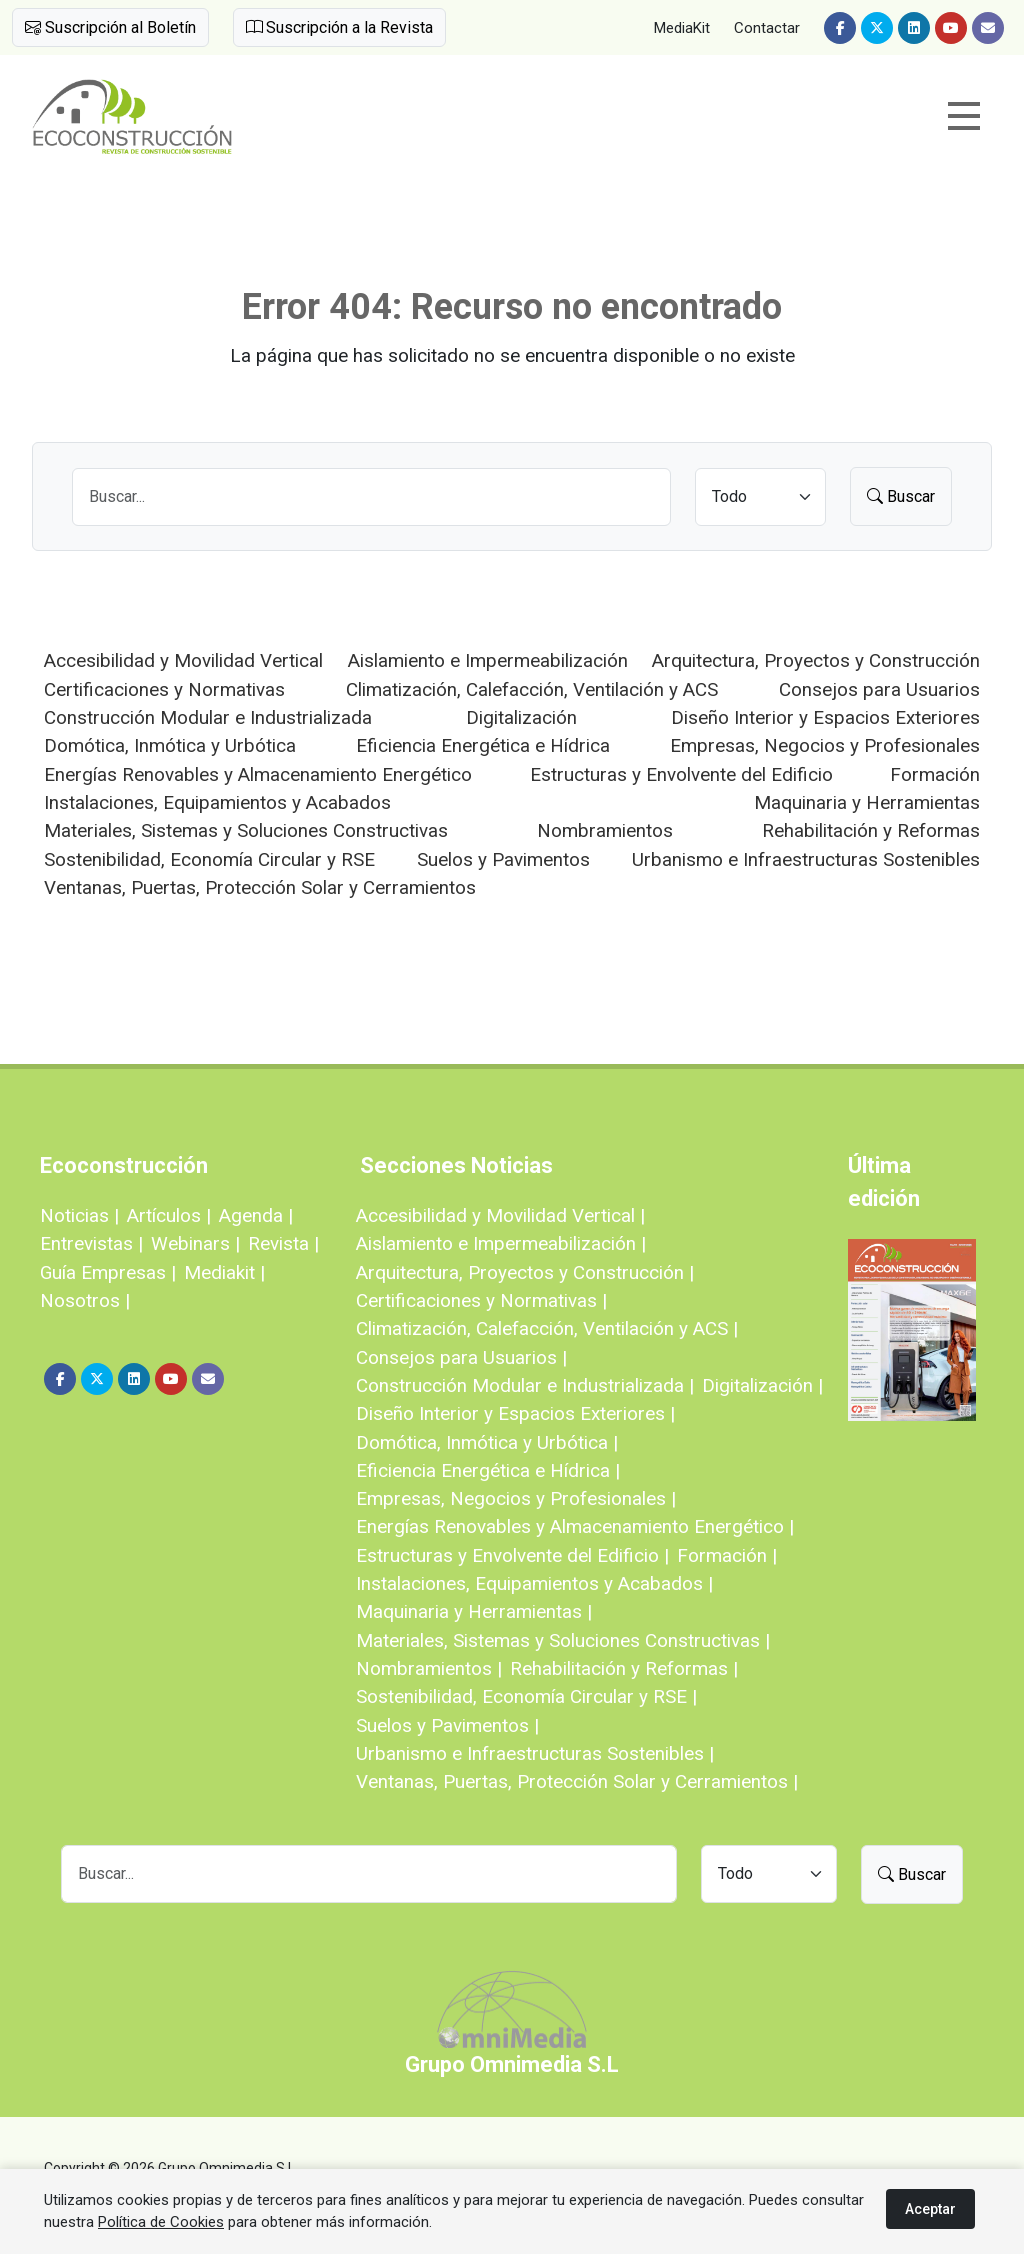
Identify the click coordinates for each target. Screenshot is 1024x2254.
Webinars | (195, 1243)
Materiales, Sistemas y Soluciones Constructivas (246, 830)
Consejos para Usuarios (879, 689)
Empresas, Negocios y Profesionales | (516, 1498)
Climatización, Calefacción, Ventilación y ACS (532, 689)
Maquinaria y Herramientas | (474, 1611)
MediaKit (682, 28)
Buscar (901, 496)
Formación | (727, 1555)
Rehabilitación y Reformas (871, 830)
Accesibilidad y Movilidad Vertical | (500, 1215)
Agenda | (256, 1215)
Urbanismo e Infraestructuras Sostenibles (806, 859)
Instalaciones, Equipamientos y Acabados (217, 802)
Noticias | (79, 1215)
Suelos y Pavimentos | (447, 1725)
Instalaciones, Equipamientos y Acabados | (534, 1583)
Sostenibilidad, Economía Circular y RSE (209, 859)
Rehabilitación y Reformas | (624, 1668)
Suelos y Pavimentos (503, 859)
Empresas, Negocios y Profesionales (825, 745)
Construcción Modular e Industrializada (208, 717)
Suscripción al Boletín (110, 27)
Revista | (283, 1243)
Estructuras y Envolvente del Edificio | (512, 1555)
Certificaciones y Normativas (164, 689)
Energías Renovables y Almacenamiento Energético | (575, 1526)
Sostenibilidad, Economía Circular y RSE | (526, 1696)
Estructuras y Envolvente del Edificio (681, 774)
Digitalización (521, 717)
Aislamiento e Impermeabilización (488, 660)
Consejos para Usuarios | (461, 1357)
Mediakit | (224, 1272)
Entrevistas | (91, 1243)
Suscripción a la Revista (339, 27)
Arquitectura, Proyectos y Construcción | (525, 1272)
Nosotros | (85, 1300)
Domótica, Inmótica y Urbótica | (487, 1442)
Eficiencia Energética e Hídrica (483, 745)
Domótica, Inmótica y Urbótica (170, 745)
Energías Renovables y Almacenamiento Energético (258, 774)
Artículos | (169, 1215)
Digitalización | (762, 1385)
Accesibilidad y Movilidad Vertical (183, 660)
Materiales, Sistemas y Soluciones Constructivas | (563, 1640)
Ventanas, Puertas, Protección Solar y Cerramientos (260, 887)
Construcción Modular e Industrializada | (525, 1385)
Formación (935, 774)
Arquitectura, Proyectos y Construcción (816, 660)
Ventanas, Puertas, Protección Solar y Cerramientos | (577, 1781)
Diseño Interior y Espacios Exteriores (825, 717)
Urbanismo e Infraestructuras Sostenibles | (535, 1753)
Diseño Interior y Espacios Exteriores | (515, 1413)
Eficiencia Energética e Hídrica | (488, 1470)
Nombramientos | (429, 1668)
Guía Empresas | (108, 1272)
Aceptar (930, 2209)
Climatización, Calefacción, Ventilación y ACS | (547, 1328)
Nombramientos (605, 830)
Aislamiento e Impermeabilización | (501, 1243)
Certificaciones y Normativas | (481, 1300)
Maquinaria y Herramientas (867, 802)
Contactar (767, 28)
